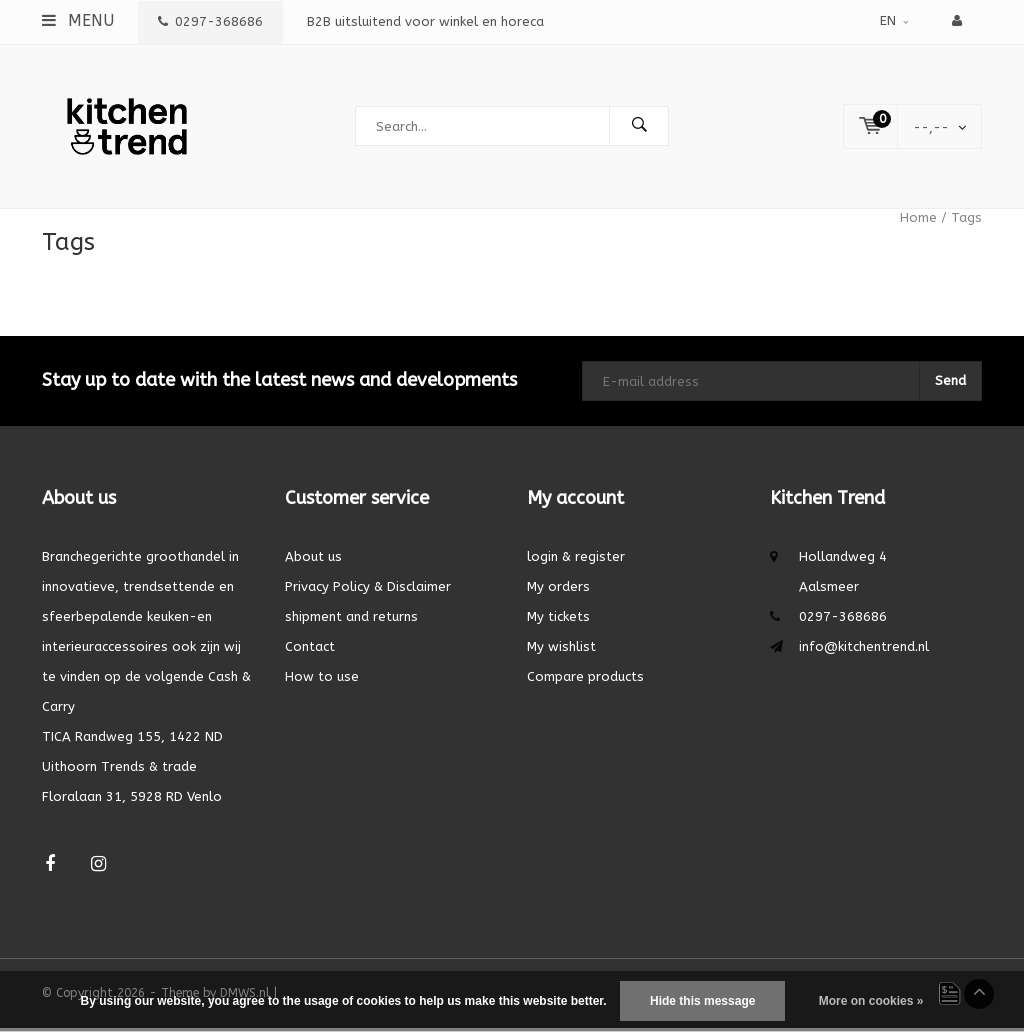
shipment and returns (351, 620)
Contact (310, 650)
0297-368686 (210, 21)
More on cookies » (871, 1001)
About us (313, 560)
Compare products (585, 680)
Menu (78, 20)
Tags (966, 221)
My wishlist (561, 650)
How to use (322, 680)
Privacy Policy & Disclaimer (368, 590)
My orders (558, 590)
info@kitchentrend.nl (864, 650)
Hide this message (702, 1001)
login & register (576, 560)
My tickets (558, 620)
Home (918, 221)
